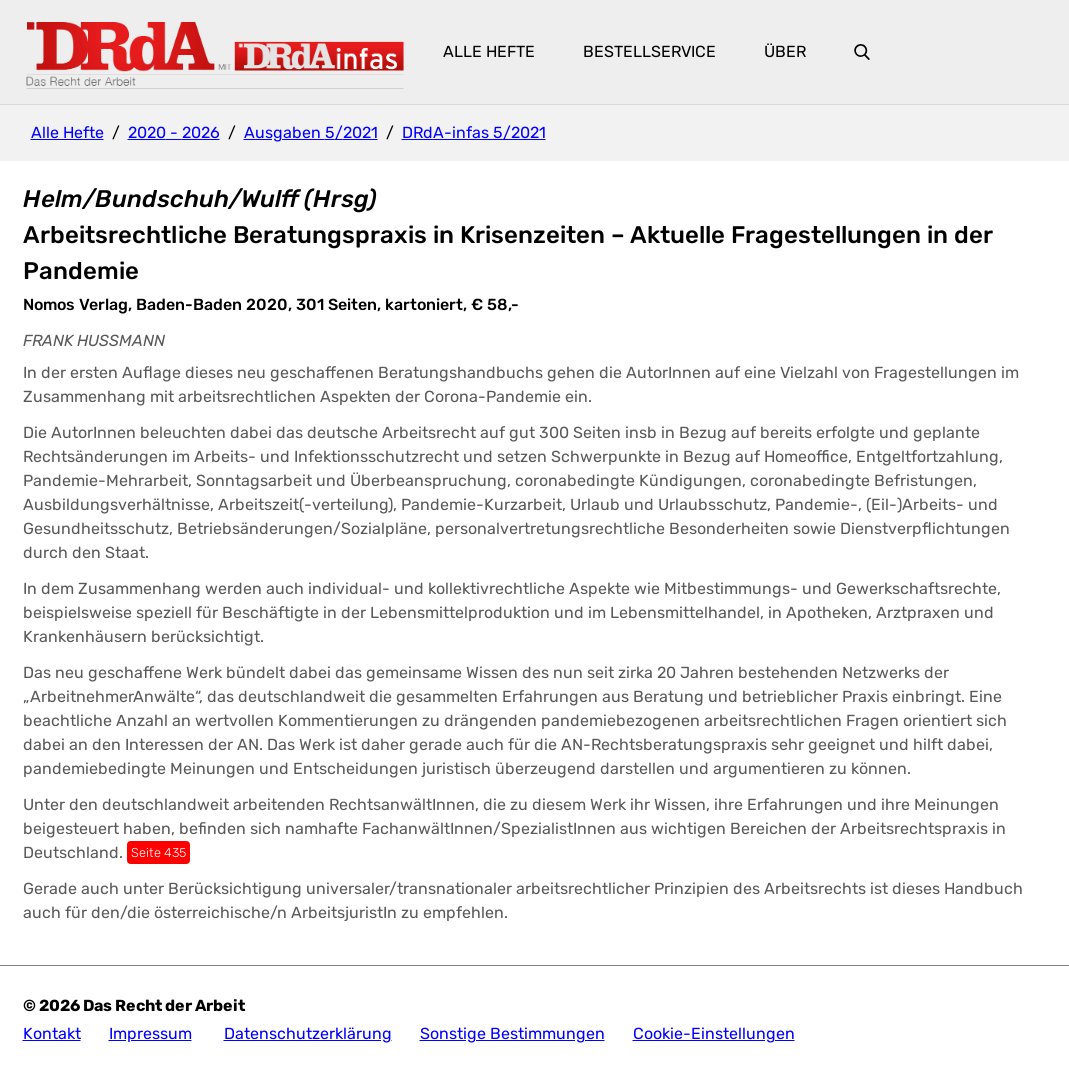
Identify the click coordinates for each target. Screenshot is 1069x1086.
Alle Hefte (489, 51)
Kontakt (52, 1033)
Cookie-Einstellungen (714, 1033)
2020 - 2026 (174, 132)
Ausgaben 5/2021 (311, 132)
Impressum (150, 1033)
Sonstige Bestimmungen (512, 1033)
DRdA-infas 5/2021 (474, 132)
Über (785, 51)
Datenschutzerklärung (308, 1033)
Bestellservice (649, 51)
